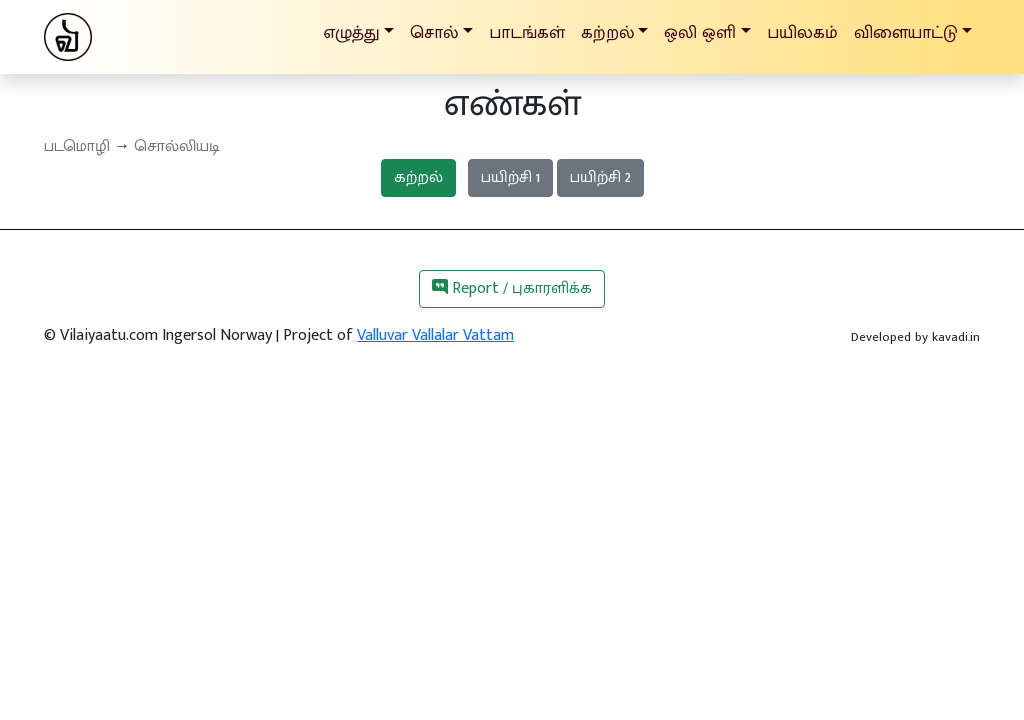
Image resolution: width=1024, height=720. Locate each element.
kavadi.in (956, 337)
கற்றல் (418, 177)
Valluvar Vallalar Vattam (435, 335)
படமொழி (77, 146)
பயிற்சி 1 (510, 177)
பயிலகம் (802, 32)
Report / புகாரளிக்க (512, 288)
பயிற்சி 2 (600, 177)
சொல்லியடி (177, 146)
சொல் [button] (434, 32)
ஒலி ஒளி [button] (700, 32)
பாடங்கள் (527, 32)
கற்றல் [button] (607, 32)
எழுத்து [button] (351, 32)
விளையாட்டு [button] (906, 32)
